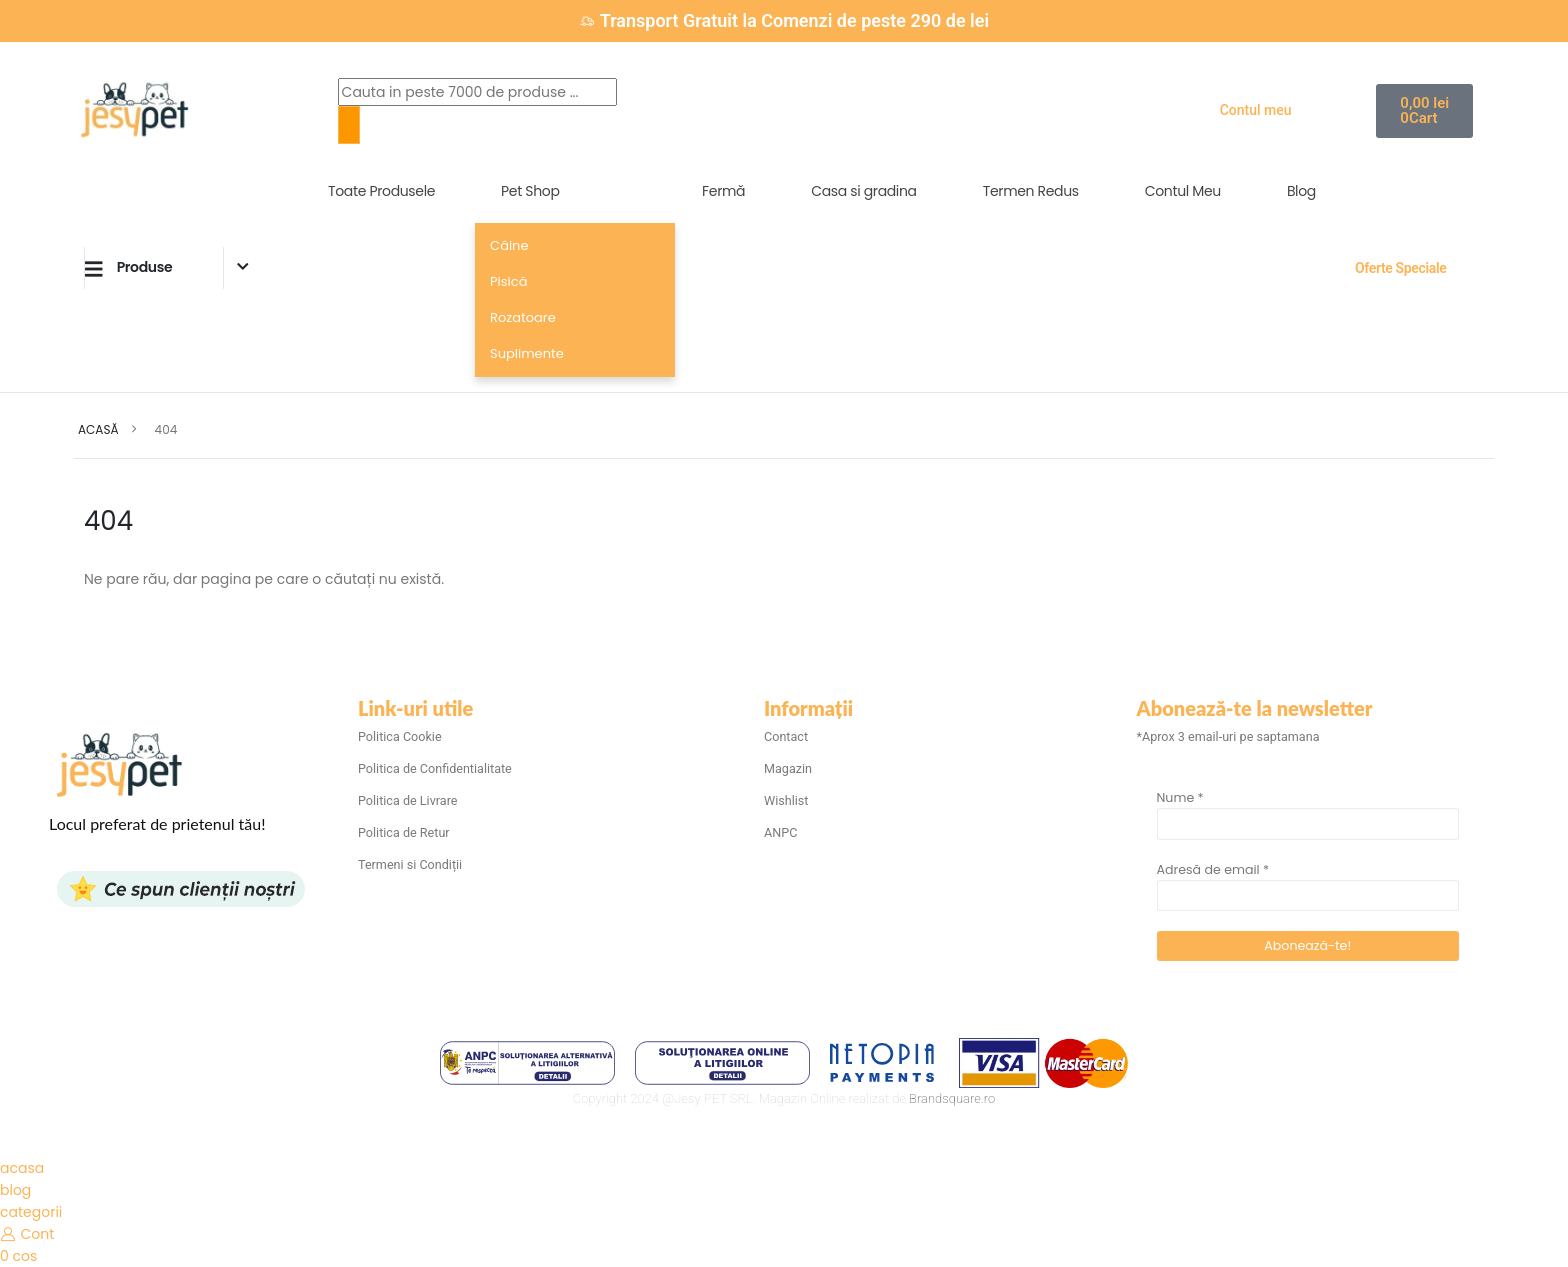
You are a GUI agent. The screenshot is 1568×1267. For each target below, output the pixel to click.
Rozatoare (523, 317)
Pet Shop (530, 191)
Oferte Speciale (1400, 268)
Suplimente (527, 353)
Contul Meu (1183, 191)
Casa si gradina (864, 191)
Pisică (508, 281)
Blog (1301, 191)
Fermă (723, 191)
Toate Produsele (381, 191)
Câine (509, 245)
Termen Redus (1031, 191)
